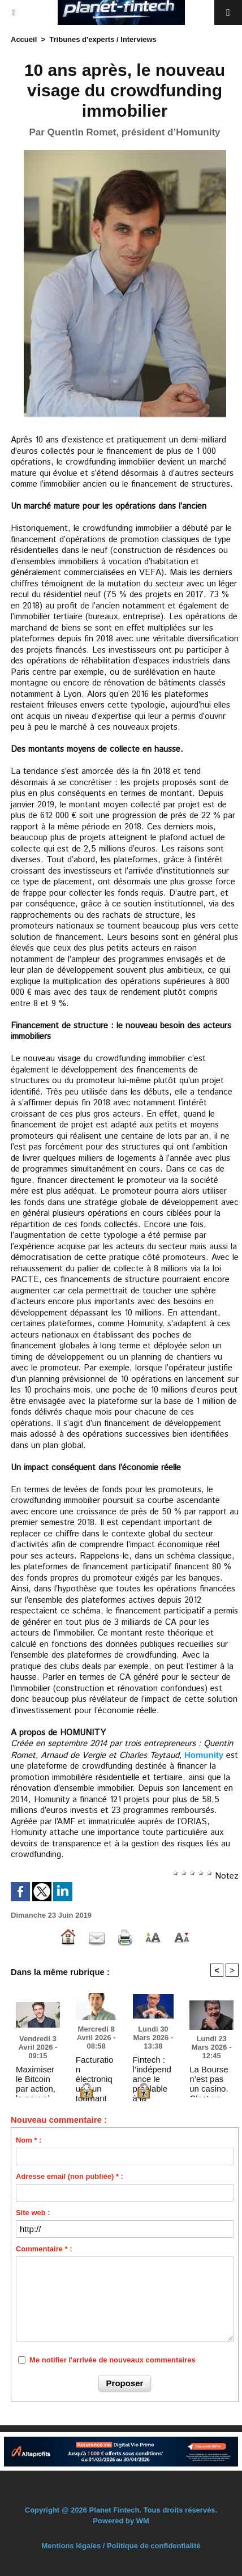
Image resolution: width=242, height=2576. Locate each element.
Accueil (24, 39)
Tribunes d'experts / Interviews (103, 39)
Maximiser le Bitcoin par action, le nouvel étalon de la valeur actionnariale (38, 2078)
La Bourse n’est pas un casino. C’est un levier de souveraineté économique (211, 2078)
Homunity (203, 1755)
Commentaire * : (44, 2249)
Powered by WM (121, 2521)
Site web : (33, 2212)
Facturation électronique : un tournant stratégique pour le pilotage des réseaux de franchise (95, 2069)
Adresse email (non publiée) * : (69, 2176)
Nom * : (29, 2140)
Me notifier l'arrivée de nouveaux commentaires (112, 2360)
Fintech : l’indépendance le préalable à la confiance (152, 2069)
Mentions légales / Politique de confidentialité (121, 2545)
